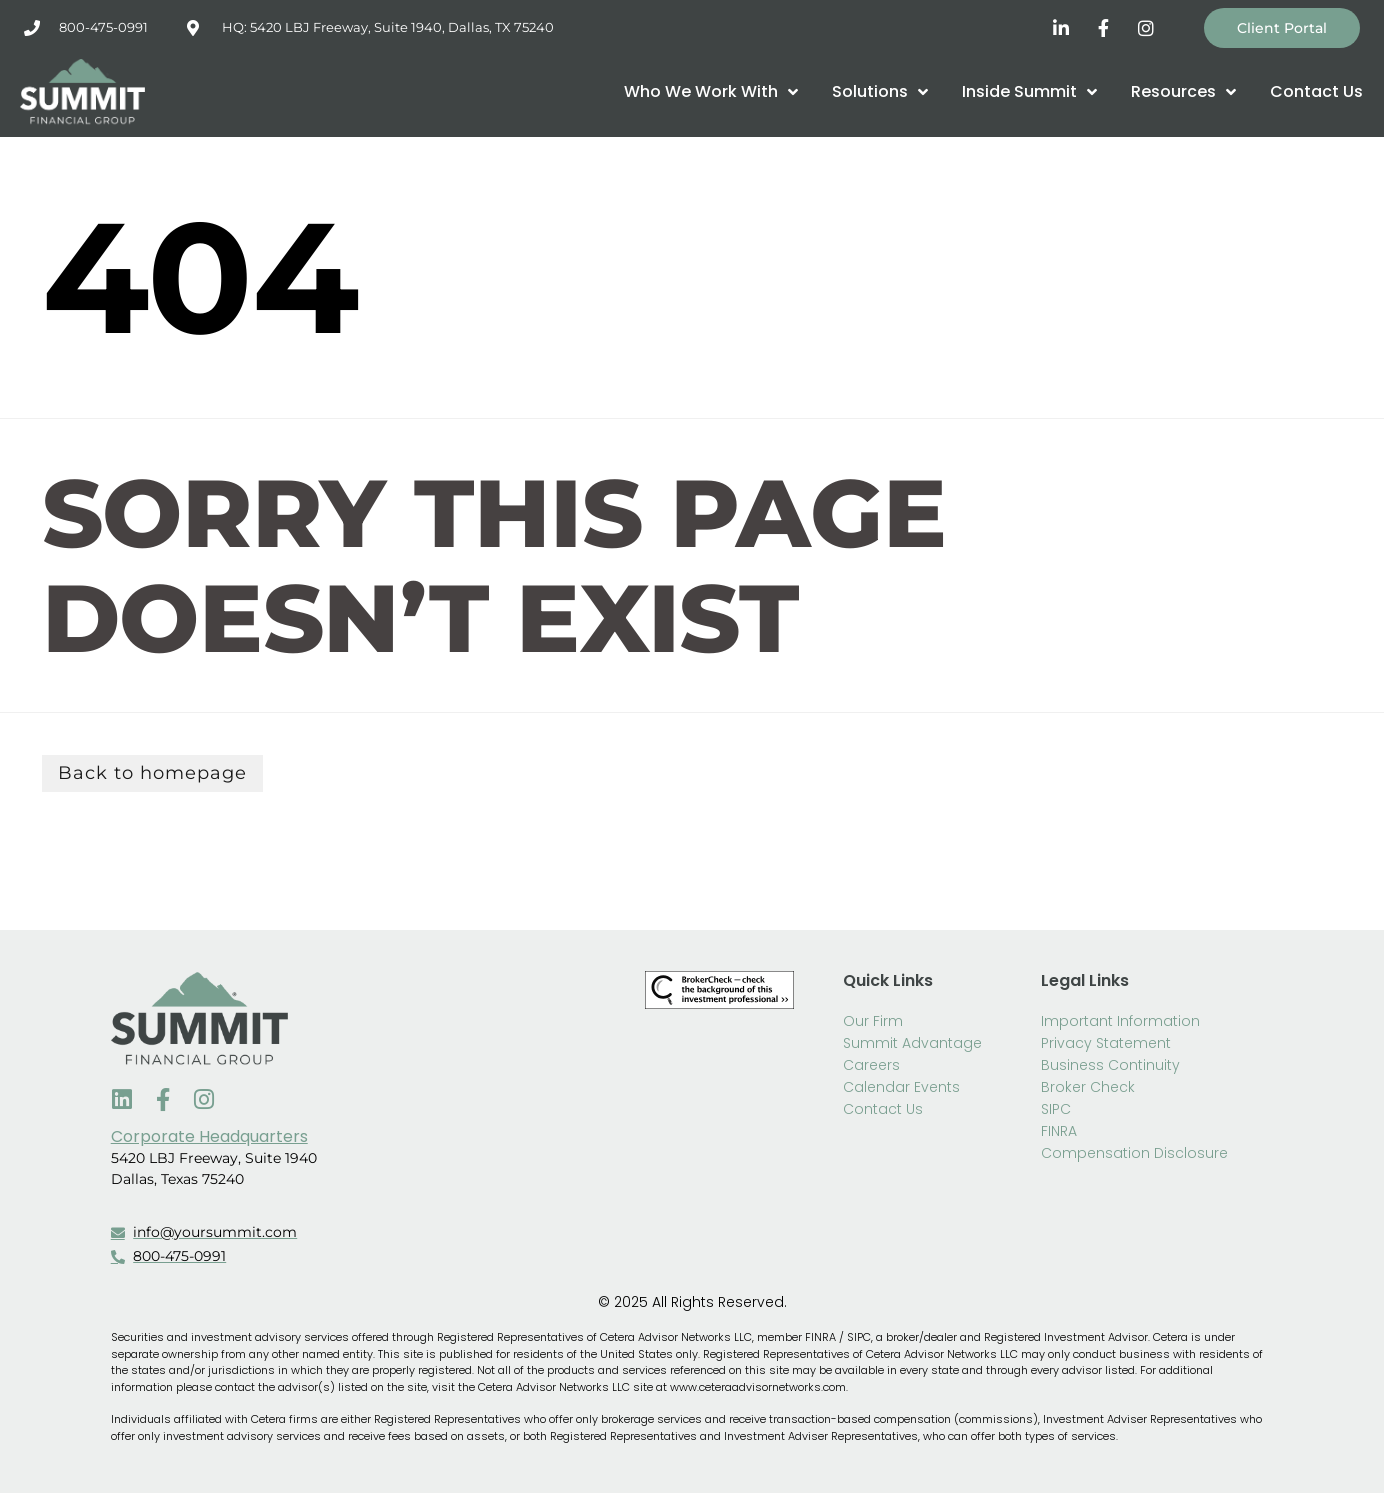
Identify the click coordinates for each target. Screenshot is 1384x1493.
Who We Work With (711, 92)
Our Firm (873, 1021)
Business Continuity (1110, 1065)
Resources (1183, 92)
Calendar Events (901, 1087)
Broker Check (1088, 1087)
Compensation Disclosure (1134, 1153)
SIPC (1056, 1109)
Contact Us (1316, 92)
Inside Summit (1029, 92)
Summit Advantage (912, 1043)
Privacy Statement (1106, 1043)
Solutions (880, 92)
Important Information (1120, 1021)
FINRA (1059, 1131)
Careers (871, 1065)
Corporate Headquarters (209, 1136)
